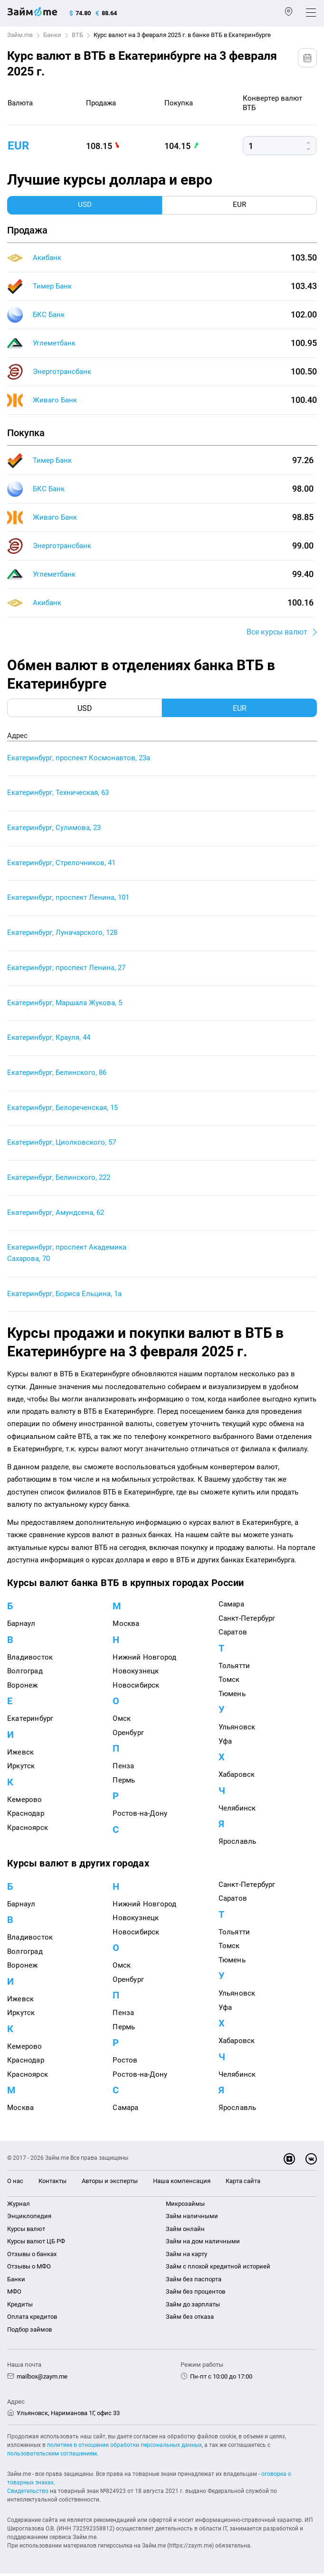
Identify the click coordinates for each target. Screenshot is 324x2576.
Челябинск (237, 1810)
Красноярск (27, 1830)
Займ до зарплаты (193, 2306)
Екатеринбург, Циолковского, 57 (61, 1144)
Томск (229, 1682)
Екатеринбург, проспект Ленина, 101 (68, 899)
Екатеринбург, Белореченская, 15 (62, 1109)
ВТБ (77, 34)
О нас (15, 2183)
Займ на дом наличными (203, 2244)
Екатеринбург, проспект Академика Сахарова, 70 (66, 1256)
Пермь (124, 1782)
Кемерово (24, 1802)
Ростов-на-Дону (140, 1816)
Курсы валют (26, 2231)
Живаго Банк (55, 400)
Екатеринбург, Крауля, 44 (48, 1039)
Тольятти (234, 1668)
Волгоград (25, 1674)
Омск (122, 1721)
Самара (231, 1607)
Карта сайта (243, 2183)
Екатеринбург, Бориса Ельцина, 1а (64, 1296)
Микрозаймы (185, 2206)
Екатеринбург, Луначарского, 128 (62, 934)
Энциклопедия (29, 2218)
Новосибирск (136, 1687)
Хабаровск (237, 1777)
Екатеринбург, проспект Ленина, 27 (66, 969)
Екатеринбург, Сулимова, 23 (54, 828)
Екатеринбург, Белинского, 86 (56, 1074)
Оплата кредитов (32, 2319)
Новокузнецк (136, 1674)
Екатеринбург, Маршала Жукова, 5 (64, 1004)
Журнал (18, 2206)
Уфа (225, 1743)
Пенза (123, 1768)
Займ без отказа (190, 2319)
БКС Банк (49, 314)
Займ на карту (186, 2256)
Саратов (233, 1635)
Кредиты (20, 2306)
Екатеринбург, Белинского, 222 (58, 1180)
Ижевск (20, 1754)
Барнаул (21, 1626)
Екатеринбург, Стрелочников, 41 (61, 863)
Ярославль (238, 1844)
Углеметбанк (54, 343)
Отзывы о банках (32, 2256)
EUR (240, 708)
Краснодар (25, 1816)
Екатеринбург (30, 1721)
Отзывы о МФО (29, 2269)
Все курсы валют (277, 631)
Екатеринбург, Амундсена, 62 (55, 1215)
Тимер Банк (52, 286)
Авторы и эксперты (110, 2183)
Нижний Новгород (144, 1659)
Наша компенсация (181, 2183)
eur (18, 145)
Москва (126, 1626)
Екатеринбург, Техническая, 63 (58, 793)
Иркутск (21, 1768)
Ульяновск (237, 1730)
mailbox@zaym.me (42, 2378)
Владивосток (30, 1659)
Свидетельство (27, 2493)
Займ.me (20, 34)
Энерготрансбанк (62, 371)
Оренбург (128, 1735)
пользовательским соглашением (52, 2456)
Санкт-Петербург (247, 1620)
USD (84, 708)
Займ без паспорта (193, 2281)
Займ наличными (192, 2218)
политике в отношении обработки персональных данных (124, 2447)
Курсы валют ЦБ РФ (36, 2244)
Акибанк (47, 257)
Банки (52, 34)
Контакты (52, 2183)
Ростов (125, 2063)
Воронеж (22, 1687)
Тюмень (232, 1696)
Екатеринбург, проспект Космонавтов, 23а (78, 758)
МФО (14, 2294)
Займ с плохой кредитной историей (218, 2269)
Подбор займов (29, 2331)
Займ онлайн (185, 2231)
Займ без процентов (195, 2294)
